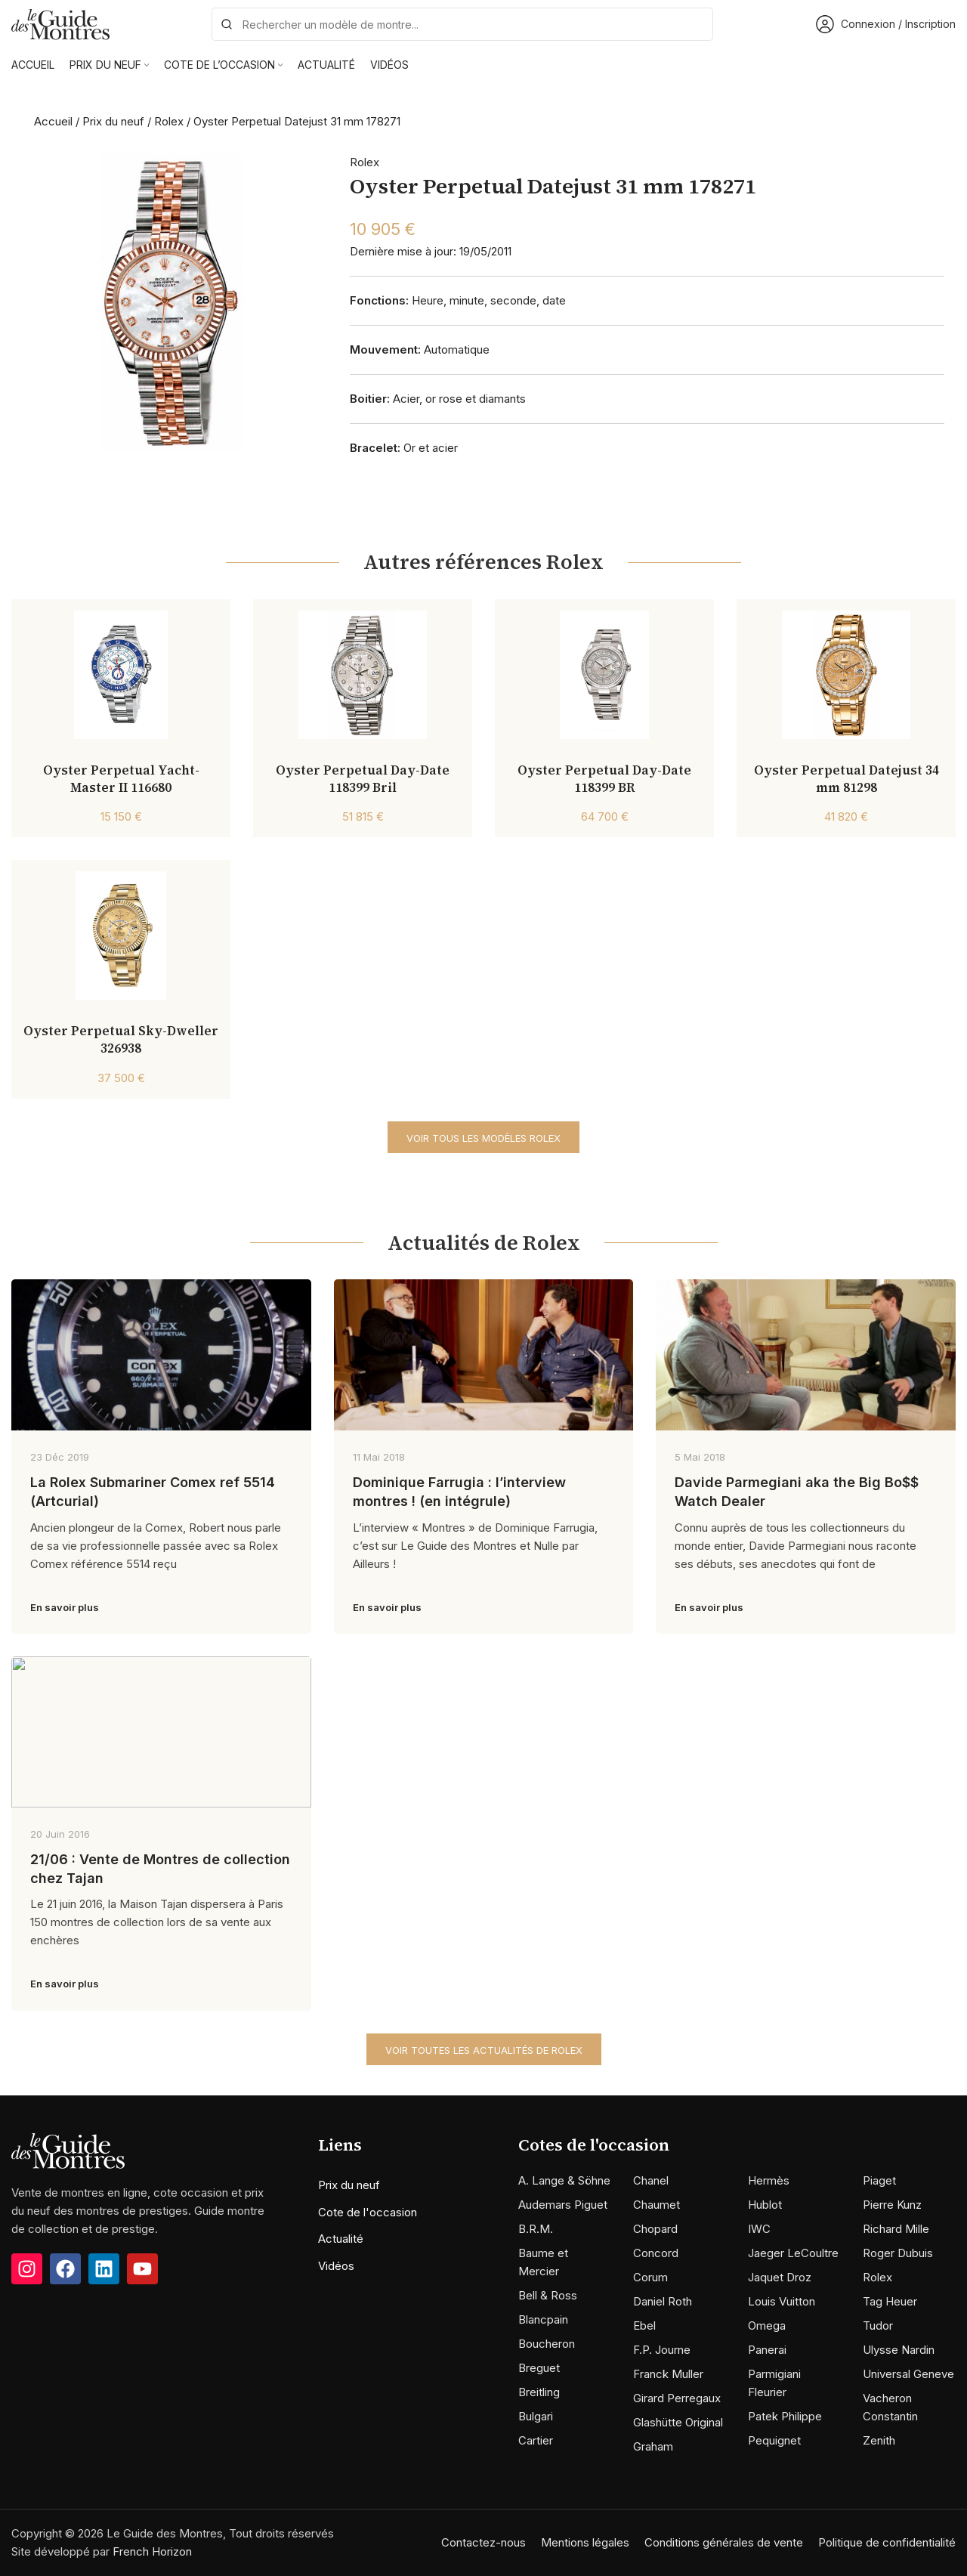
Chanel (651, 2180)
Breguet (539, 2368)
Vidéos (336, 2266)
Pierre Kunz (892, 2204)
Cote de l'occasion (367, 2212)
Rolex (169, 121)
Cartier (535, 2440)
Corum (650, 2277)
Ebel (644, 2325)
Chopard (655, 2229)
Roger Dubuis (898, 2253)
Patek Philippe (785, 2416)
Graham (653, 2446)
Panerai (767, 2350)
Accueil (53, 121)
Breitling (539, 2392)
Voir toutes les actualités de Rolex (483, 2050)
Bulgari (535, 2416)
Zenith (879, 2440)
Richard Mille (896, 2229)
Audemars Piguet (562, 2204)
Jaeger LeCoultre (793, 2253)
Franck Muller (668, 2374)
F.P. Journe (661, 2350)
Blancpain (543, 2319)
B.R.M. (535, 2229)
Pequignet (774, 2440)
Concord (655, 2253)
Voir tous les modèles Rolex (483, 1138)
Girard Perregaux (677, 2398)
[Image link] (68, 2189)
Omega (767, 2325)
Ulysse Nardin (899, 2350)
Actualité (340, 2238)
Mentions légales (585, 2542)
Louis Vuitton (781, 2301)
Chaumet (656, 2204)
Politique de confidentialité (887, 2542)
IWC (759, 2229)
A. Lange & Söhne (564, 2180)
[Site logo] (60, 23)
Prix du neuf (113, 121)
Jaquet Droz (779, 2277)
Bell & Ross (547, 2295)
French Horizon (152, 2551)
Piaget (879, 2180)
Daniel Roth (662, 2301)
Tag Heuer (890, 2301)
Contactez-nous (483, 2542)
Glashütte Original (678, 2422)
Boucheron (546, 2343)
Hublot (765, 2204)
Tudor (878, 2325)
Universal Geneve (908, 2374)
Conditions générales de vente (723, 2542)
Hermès (768, 2180)
